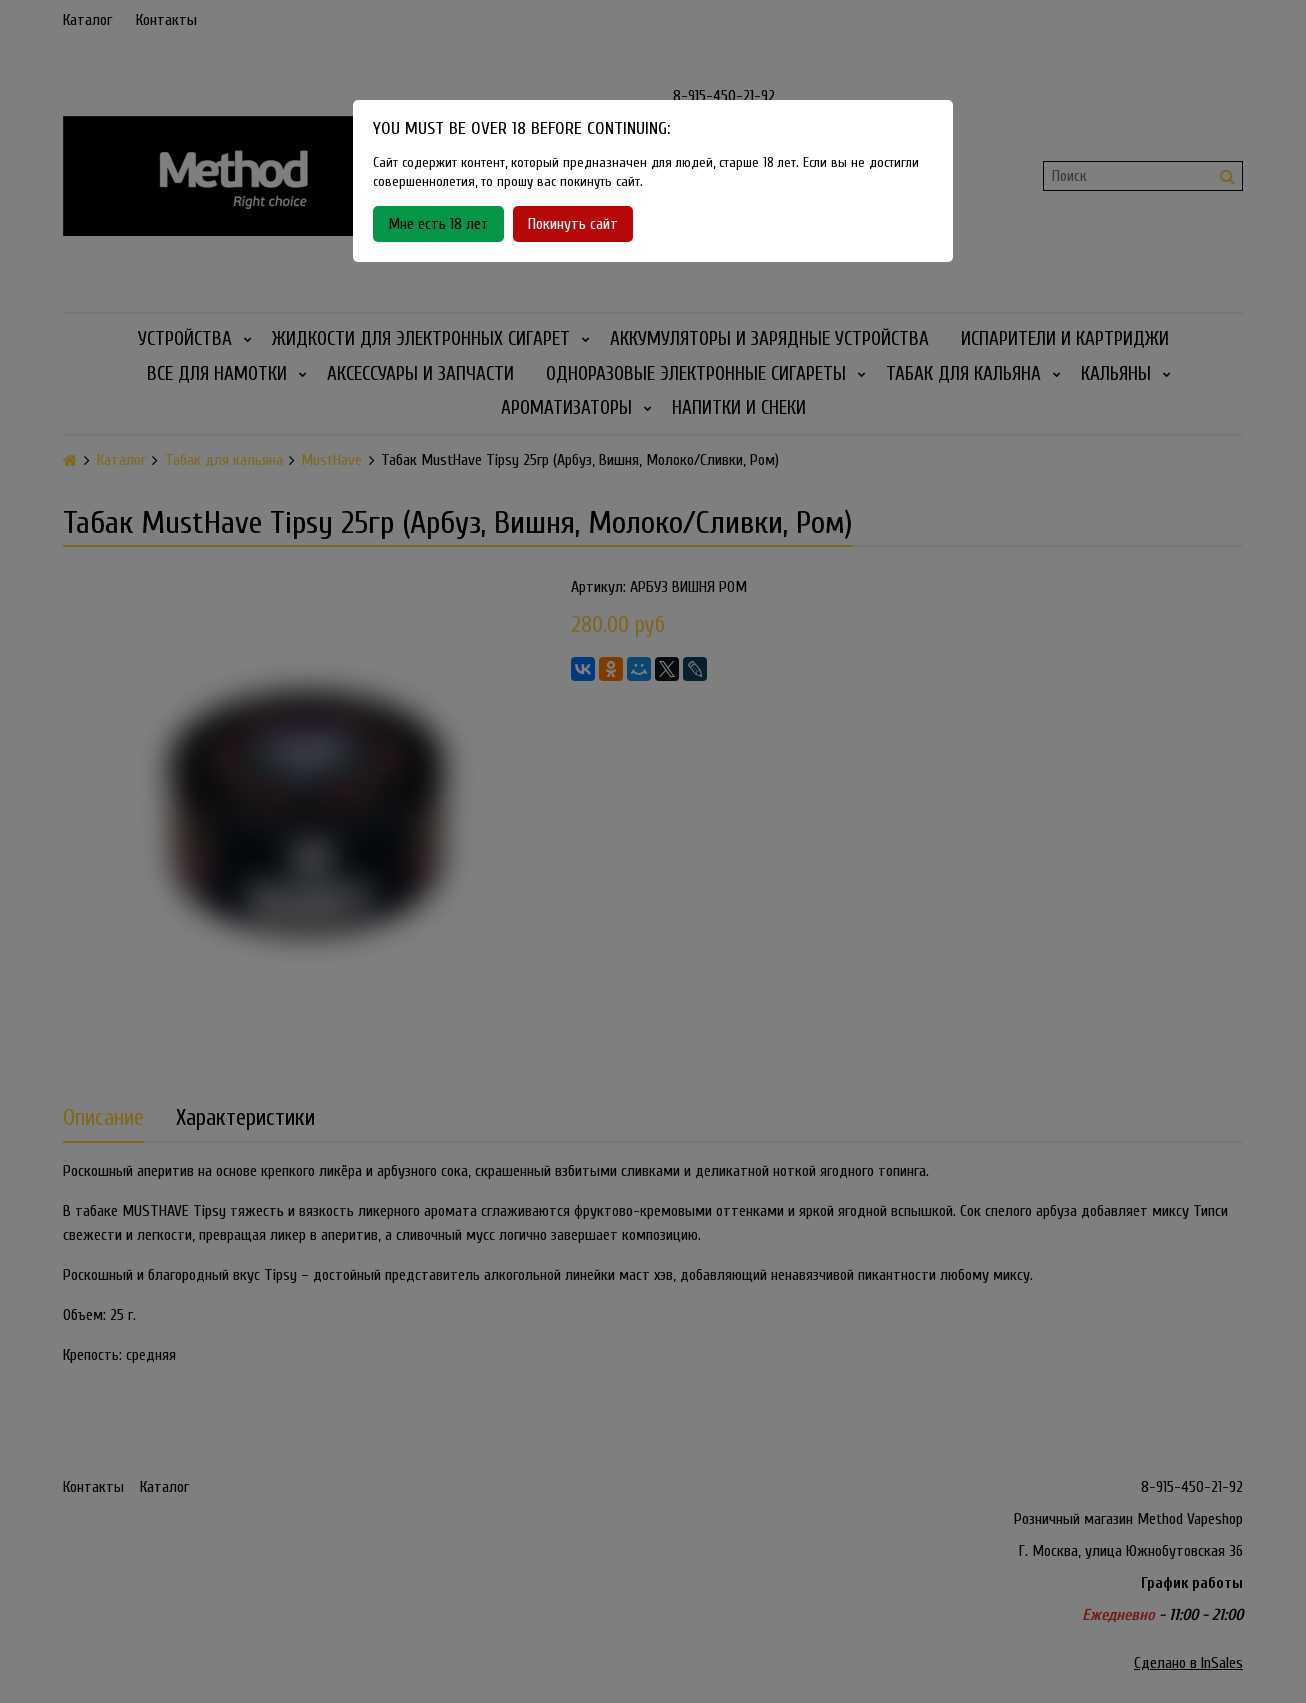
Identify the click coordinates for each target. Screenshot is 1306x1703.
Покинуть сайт (573, 224)
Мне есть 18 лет (438, 224)
